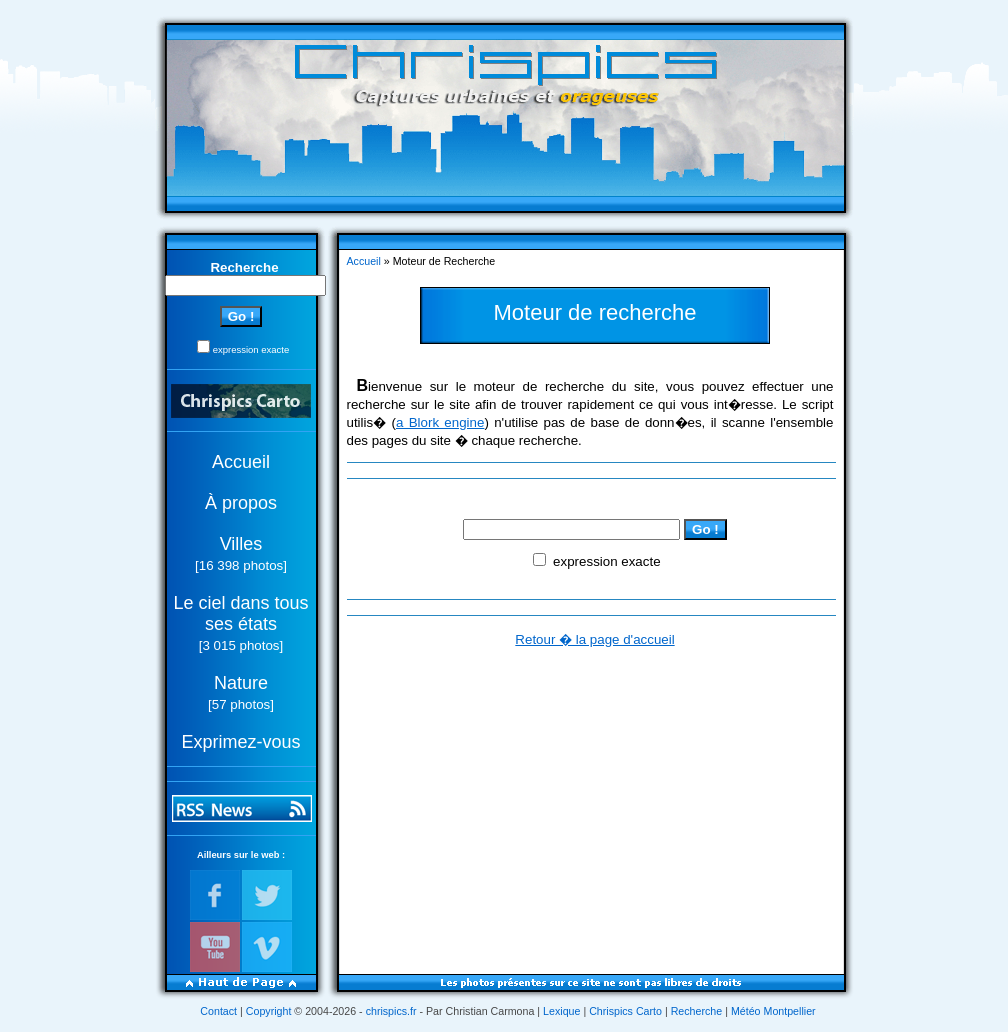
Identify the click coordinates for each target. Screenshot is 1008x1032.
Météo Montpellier (773, 1011)
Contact (218, 1011)
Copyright (269, 1011)
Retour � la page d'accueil (594, 639)
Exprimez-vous (240, 742)
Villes (241, 544)
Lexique (561, 1011)
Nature (241, 683)
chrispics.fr (391, 1011)
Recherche (697, 1011)
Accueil (241, 462)
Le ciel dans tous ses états (240, 613)
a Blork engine (440, 422)
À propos (241, 503)
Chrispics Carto (625, 1011)
